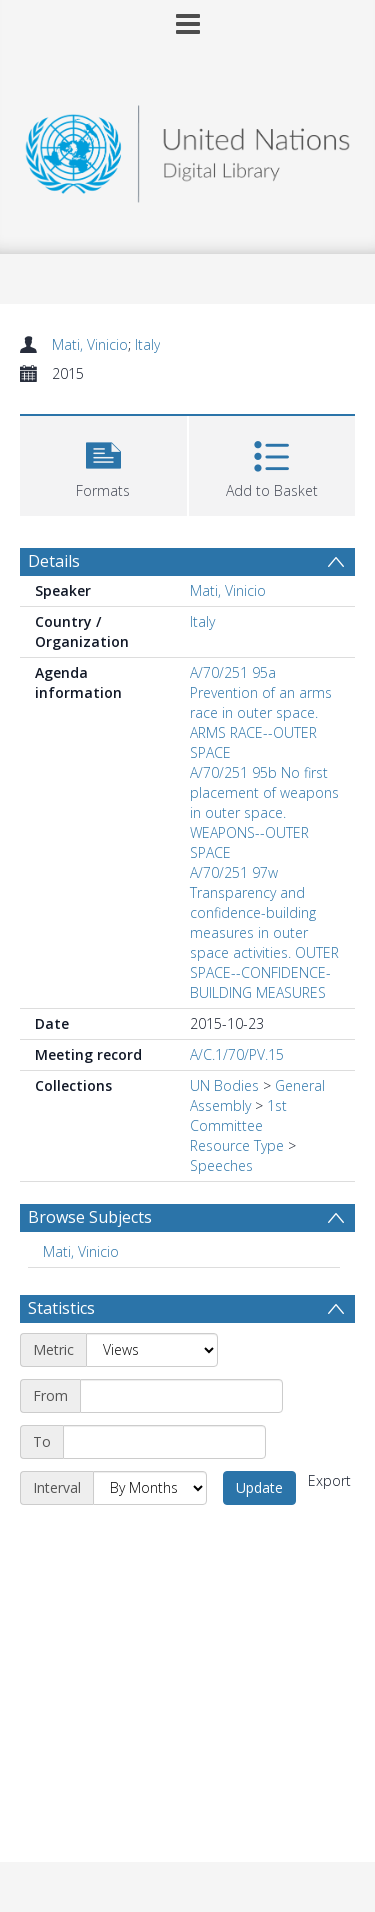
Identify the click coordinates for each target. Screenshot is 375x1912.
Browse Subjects (90, 1217)
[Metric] (152, 1350)
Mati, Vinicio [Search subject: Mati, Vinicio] (81, 1251)
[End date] (164, 1442)
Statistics (61, 1308)
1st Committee (238, 1115)
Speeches (221, 1165)
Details (54, 561)
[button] (103, 463)
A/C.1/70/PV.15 (237, 1054)
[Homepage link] (188, 148)
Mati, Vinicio (90, 344)
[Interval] (150, 1488)
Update (259, 1487)
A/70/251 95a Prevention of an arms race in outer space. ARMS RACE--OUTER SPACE (261, 712)
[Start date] (181, 1396)
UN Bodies (224, 1085)
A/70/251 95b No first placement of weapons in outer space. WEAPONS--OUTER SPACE (264, 812)
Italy (147, 344)
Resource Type (237, 1145)
